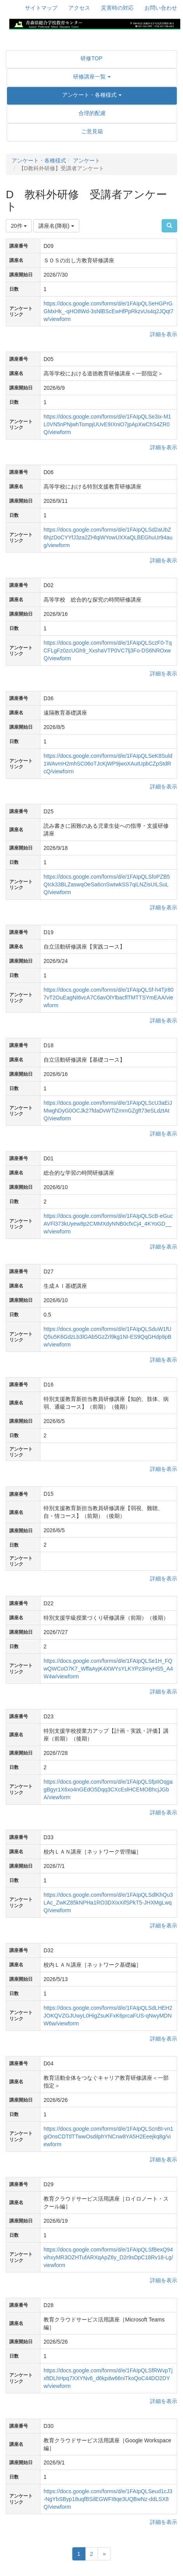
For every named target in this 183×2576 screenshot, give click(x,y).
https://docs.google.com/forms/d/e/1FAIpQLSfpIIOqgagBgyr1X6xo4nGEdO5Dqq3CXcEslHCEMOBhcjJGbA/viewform (108, 1789)
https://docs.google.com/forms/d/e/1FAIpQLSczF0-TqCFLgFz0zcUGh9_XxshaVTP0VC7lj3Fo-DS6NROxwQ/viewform (108, 650)
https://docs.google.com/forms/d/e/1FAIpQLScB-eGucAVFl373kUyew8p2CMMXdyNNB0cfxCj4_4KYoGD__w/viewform (108, 1224)
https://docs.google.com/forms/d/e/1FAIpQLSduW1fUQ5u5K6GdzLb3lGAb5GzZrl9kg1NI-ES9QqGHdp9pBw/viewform (107, 1337)
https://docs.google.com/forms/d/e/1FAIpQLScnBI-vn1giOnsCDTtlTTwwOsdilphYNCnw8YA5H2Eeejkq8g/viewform (108, 2136)
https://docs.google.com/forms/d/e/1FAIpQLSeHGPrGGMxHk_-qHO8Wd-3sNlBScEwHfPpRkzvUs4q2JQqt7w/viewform (109, 311)
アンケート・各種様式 (39, 160)
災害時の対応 (117, 8)
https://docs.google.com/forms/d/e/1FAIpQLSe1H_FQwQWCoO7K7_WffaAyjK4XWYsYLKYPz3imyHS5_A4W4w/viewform (108, 1669)
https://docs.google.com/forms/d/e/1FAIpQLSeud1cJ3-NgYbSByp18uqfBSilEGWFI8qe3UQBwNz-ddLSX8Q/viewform (108, 2499)
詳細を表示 (163, 334)
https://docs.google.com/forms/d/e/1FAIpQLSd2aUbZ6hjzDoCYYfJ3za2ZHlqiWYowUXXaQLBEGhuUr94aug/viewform (108, 537)
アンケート (86, 160)
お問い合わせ (161, 8)
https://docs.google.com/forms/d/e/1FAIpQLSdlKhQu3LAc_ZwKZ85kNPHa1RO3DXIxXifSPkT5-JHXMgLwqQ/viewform (108, 1902)
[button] (92, 76)
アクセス (79, 8)
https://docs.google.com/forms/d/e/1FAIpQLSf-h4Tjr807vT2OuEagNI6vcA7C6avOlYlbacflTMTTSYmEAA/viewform (109, 997)
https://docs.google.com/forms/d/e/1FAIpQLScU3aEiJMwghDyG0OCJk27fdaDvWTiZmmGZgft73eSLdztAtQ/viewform (108, 1110)
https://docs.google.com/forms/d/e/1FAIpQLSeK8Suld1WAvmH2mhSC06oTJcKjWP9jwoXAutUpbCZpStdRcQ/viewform (108, 763)
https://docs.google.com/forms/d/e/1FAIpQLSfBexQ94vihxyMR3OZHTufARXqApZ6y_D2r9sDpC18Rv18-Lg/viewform (108, 2257)
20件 (19, 226)
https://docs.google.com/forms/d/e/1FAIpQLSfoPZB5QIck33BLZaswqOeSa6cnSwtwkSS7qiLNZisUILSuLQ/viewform (107, 884)
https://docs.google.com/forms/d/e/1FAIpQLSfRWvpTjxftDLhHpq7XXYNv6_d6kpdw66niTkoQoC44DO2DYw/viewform (108, 2378)
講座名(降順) (56, 226)
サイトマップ (41, 8)
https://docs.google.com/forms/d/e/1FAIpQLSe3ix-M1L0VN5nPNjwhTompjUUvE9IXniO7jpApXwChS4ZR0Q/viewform (107, 424)
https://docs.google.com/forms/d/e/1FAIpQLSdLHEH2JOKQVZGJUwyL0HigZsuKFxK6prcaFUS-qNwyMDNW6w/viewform (108, 2016)
